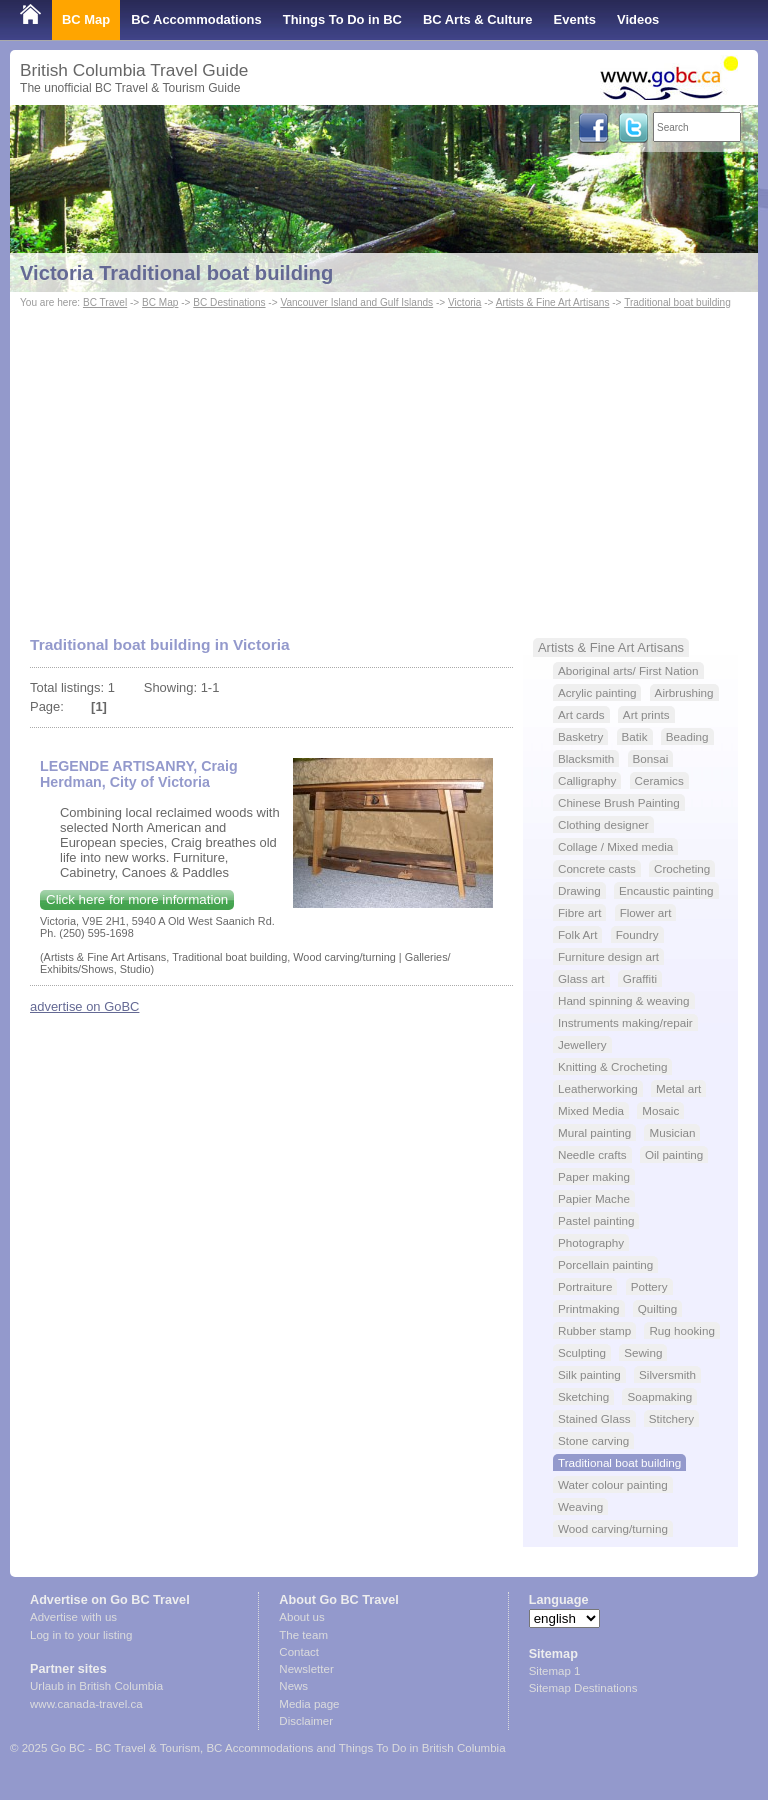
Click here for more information (137, 899)
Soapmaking (659, 1396)
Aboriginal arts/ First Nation (628, 670)
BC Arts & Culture (478, 19)
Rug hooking (681, 1330)
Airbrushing (684, 692)
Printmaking (589, 1308)
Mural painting (594, 1132)
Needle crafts (592, 1154)
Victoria (464, 302)
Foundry (637, 934)
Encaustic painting (666, 890)
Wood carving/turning (613, 1528)
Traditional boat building (677, 302)
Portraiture (585, 1286)
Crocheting (682, 868)
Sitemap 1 (555, 1671)
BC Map (86, 19)
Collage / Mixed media (615, 846)
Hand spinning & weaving (624, 1000)
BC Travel (105, 302)
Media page (309, 1704)
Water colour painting (613, 1484)
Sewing (643, 1352)
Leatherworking (598, 1088)
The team (303, 1635)
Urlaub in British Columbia (96, 1686)
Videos (638, 19)
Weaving (580, 1506)
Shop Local (55, 59)
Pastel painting (596, 1220)
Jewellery (582, 1044)
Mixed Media (591, 1110)
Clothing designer (603, 824)
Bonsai (651, 758)
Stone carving (593, 1440)
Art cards (581, 714)
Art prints (646, 714)
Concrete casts (597, 868)
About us (301, 1617)
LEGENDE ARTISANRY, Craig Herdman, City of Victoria (139, 774)
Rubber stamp (594, 1330)
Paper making (594, 1176)
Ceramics (659, 780)
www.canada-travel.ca (86, 1704)
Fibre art (579, 912)
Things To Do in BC (342, 19)
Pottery (649, 1286)
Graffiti (640, 978)
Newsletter (306, 1669)
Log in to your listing (81, 1635)
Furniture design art (608, 956)
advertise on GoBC (84, 1006)
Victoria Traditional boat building (176, 273)
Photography (591, 1242)
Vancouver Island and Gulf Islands (356, 302)
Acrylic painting (597, 692)
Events (575, 19)
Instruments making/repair (625, 1022)
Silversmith (667, 1374)
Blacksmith (586, 758)
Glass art (581, 978)
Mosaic (660, 1110)
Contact (299, 1652)
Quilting (658, 1308)
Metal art (678, 1088)
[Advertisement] (384, 463)
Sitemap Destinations (583, 1688)
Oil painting (674, 1154)
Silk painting (589, 1374)
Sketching (583, 1396)
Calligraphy (587, 780)
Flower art (646, 912)
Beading (687, 736)
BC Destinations (229, 302)
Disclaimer (306, 1721)
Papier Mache (594, 1198)
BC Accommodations (196, 19)
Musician (672, 1132)
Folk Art (578, 934)
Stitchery (671, 1418)
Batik (635, 736)
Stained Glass (594, 1418)
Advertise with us (73, 1617)
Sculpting (582, 1352)
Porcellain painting (605, 1264)
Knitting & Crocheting (613, 1066)
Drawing (579, 890)
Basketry (580, 736)
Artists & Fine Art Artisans (553, 302)
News (293, 1686)
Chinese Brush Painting (619, 802)
